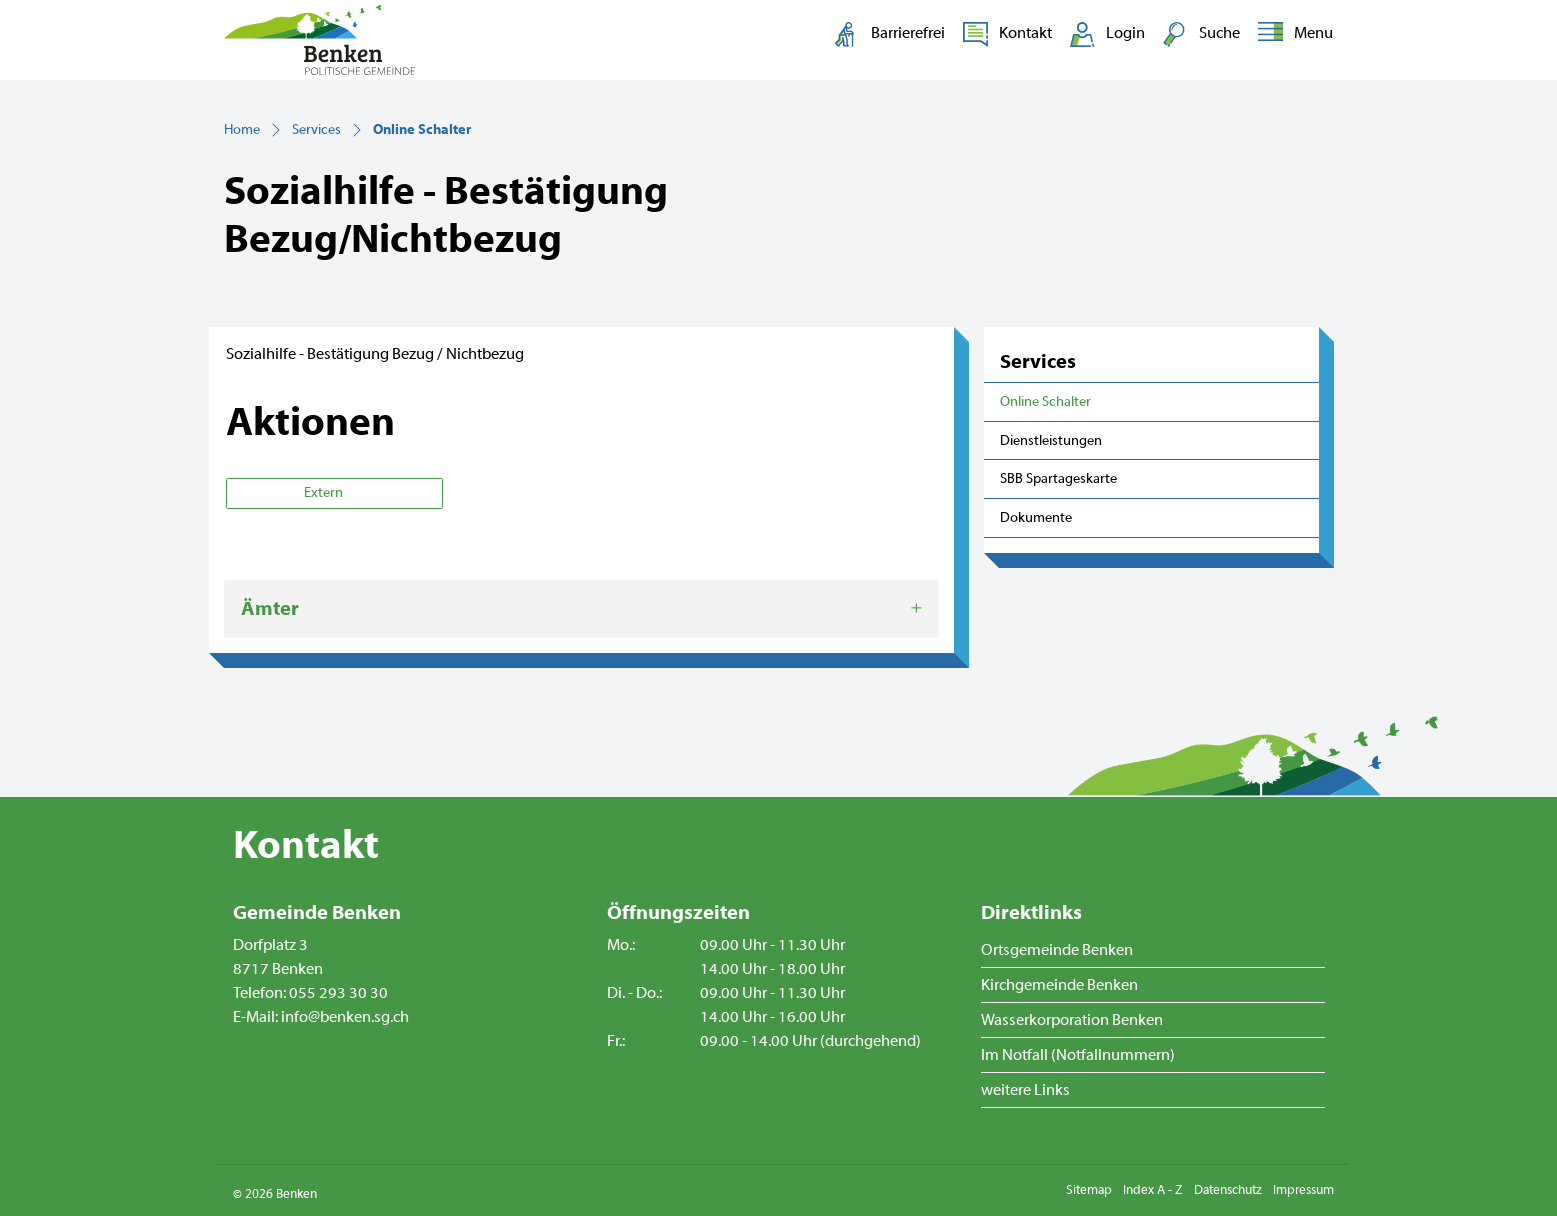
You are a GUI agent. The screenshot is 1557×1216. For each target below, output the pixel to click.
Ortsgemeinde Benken (1057, 950)
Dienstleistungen (1051, 440)
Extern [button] (325, 493)
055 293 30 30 (338, 993)
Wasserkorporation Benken (1072, 1020)
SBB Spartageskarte (1058, 478)
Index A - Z (1153, 1190)
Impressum (1303, 1190)
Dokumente (1036, 517)
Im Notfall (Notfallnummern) (1078, 1055)
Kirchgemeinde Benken (1059, 985)
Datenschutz (1228, 1190)
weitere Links (1025, 1090)
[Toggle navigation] (1291, 34)
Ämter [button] (270, 608)
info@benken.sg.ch (345, 1017)
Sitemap (1089, 1190)
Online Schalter (1046, 407)
